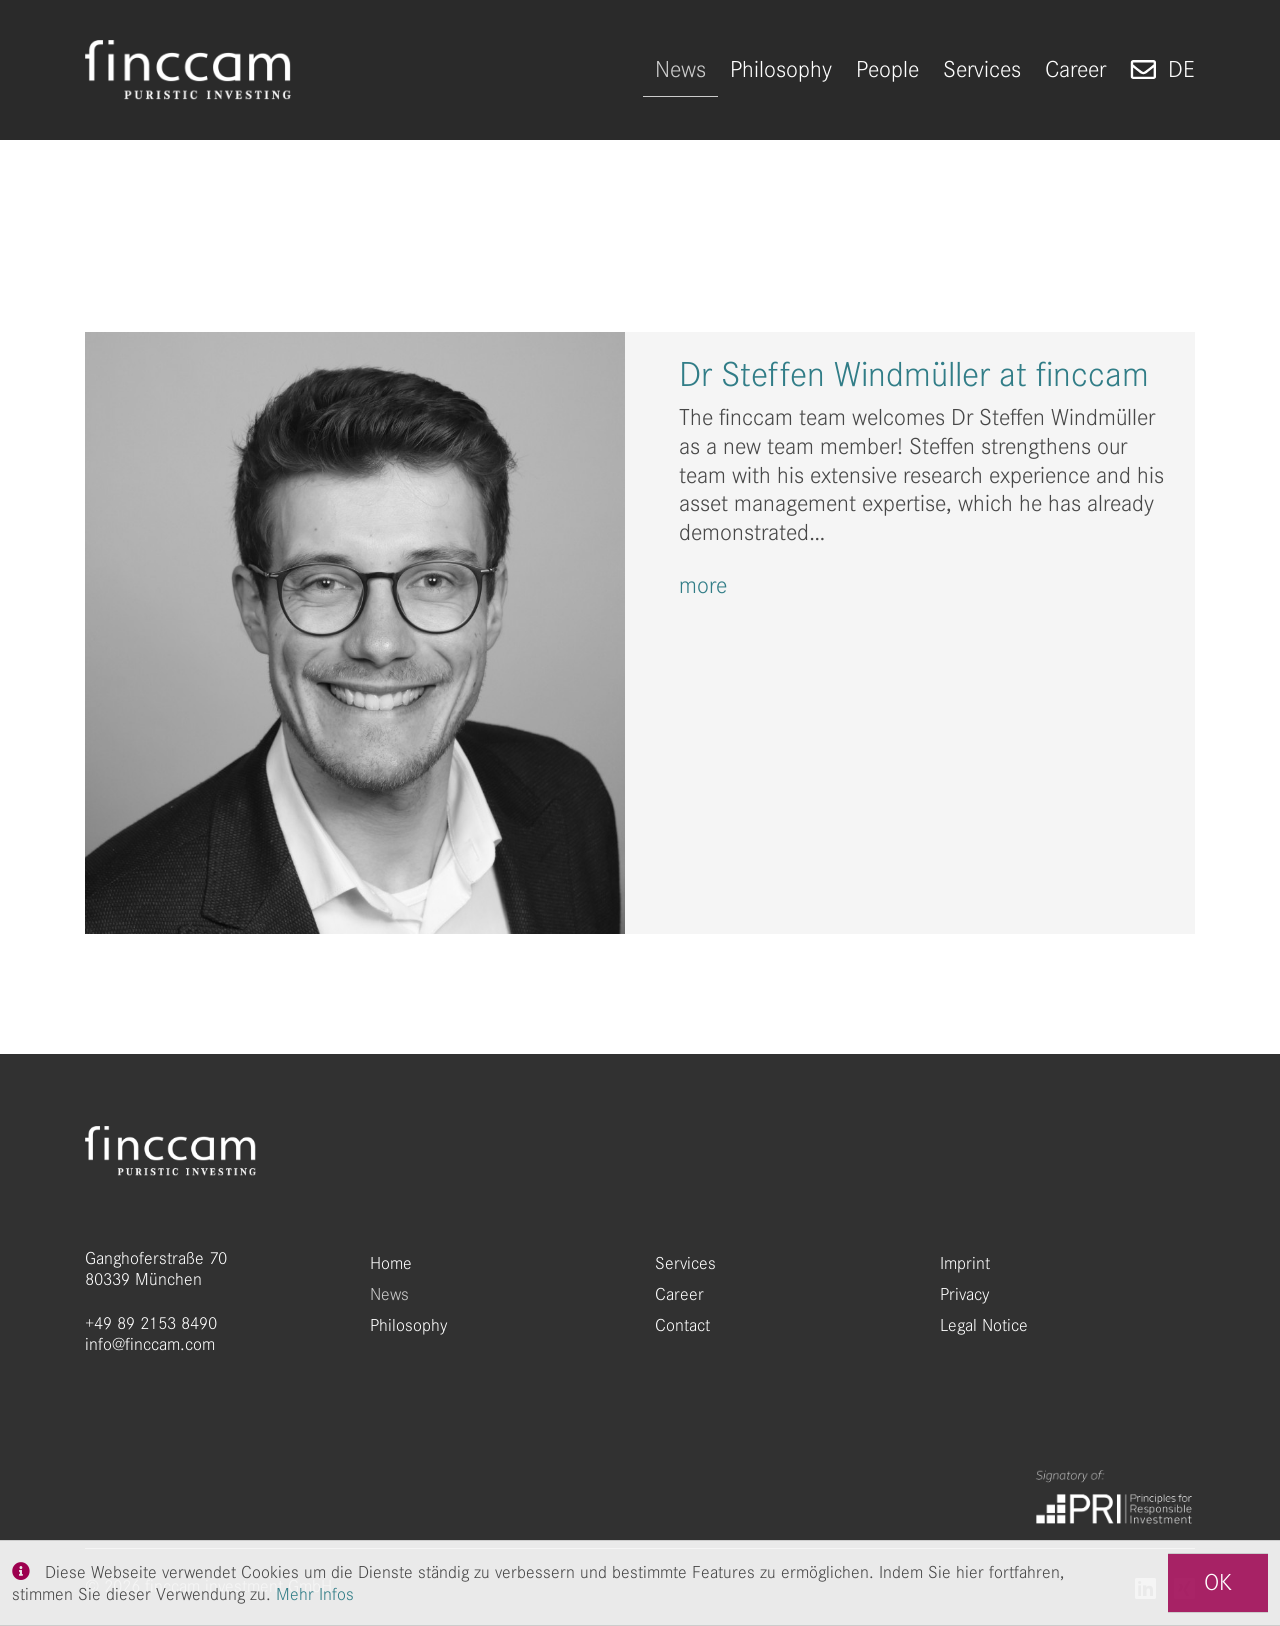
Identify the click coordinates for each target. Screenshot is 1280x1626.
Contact (682, 1325)
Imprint (965, 1263)
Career (679, 1294)
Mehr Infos (315, 1594)
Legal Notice (984, 1325)
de (1181, 69)
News (389, 1294)
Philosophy (409, 1325)
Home (391, 1263)
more (703, 585)
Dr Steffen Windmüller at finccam (914, 374)
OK (1218, 1582)
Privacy (965, 1294)
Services (685, 1263)
